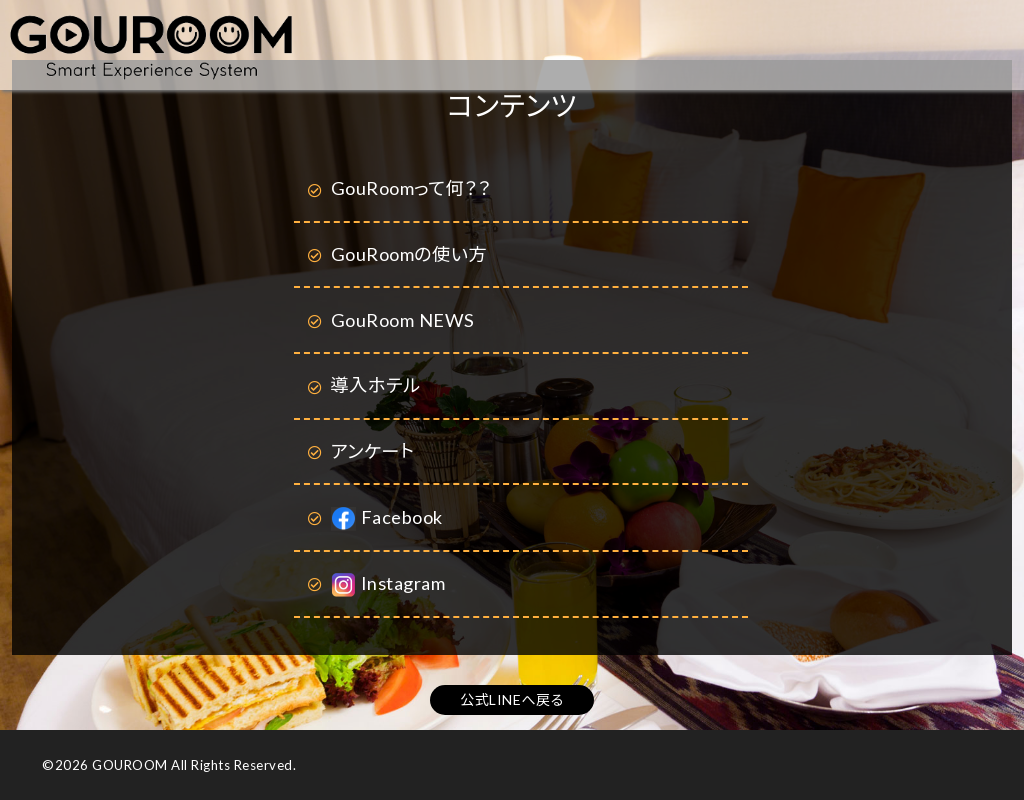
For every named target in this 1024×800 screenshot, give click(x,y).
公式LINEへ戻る (511, 699)
